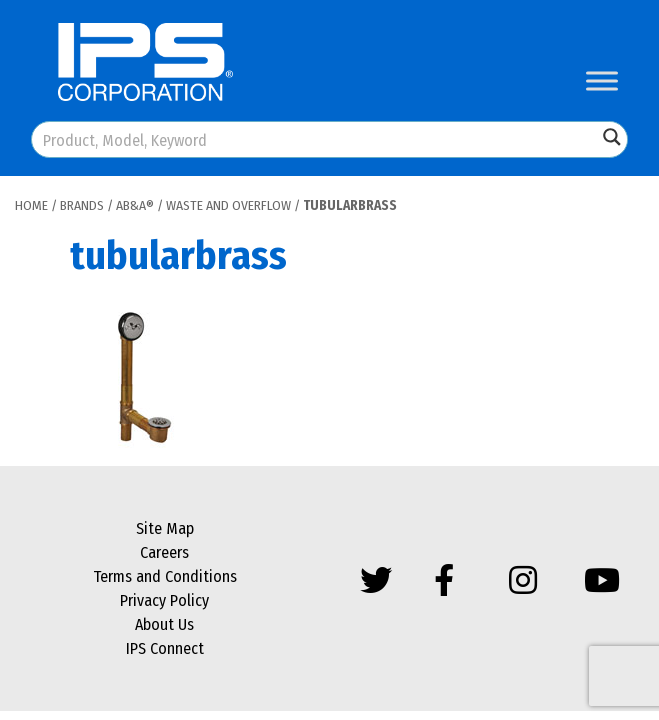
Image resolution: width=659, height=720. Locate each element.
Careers (164, 552)
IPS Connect (165, 648)
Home (31, 205)
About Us (164, 624)
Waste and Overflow (228, 205)
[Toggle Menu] (602, 80)
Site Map (165, 528)
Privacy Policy (164, 600)
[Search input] (315, 139)
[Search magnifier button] (612, 137)
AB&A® (135, 205)
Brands (82, 205)
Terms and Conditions (165, 576)
